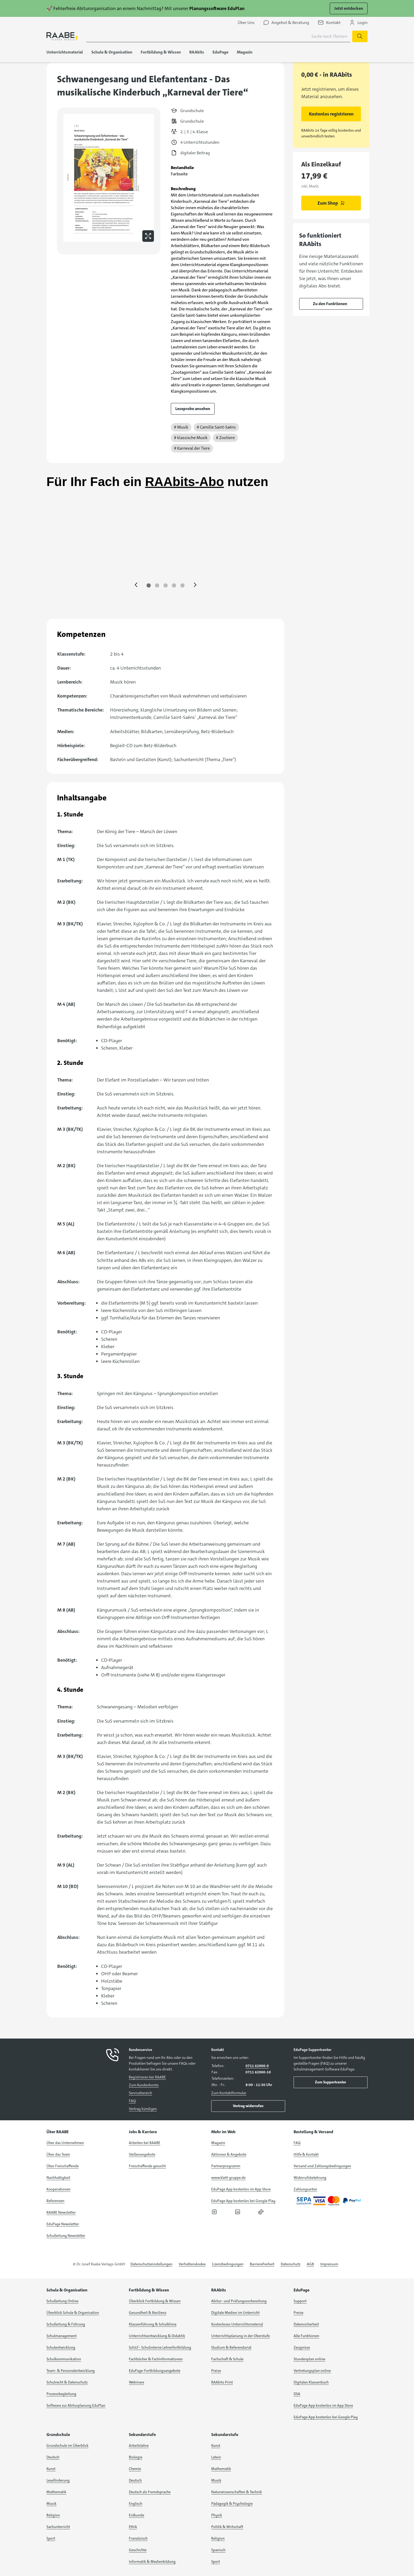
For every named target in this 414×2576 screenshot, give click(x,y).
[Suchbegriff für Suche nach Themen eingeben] (218, 36)
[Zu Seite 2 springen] (157, 585)
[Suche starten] (360, 36)
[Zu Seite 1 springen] (148, 585)
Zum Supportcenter (330, 2082)
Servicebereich (140, 2092)
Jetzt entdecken (348, 8)
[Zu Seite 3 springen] (165, 585)
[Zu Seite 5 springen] (182, 585)
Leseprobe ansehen (192, 408)
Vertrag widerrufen (248, 2105)
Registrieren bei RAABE (147, 2077)
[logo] (62, 36)
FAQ (132, 2100)
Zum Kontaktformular (228, 2092)
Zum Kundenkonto (144, 2085)
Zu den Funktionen (330, 303)
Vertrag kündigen (143, 2108)
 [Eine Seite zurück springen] (136, 585)
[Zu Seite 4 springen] (174, 585)
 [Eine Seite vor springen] (195, 585)
